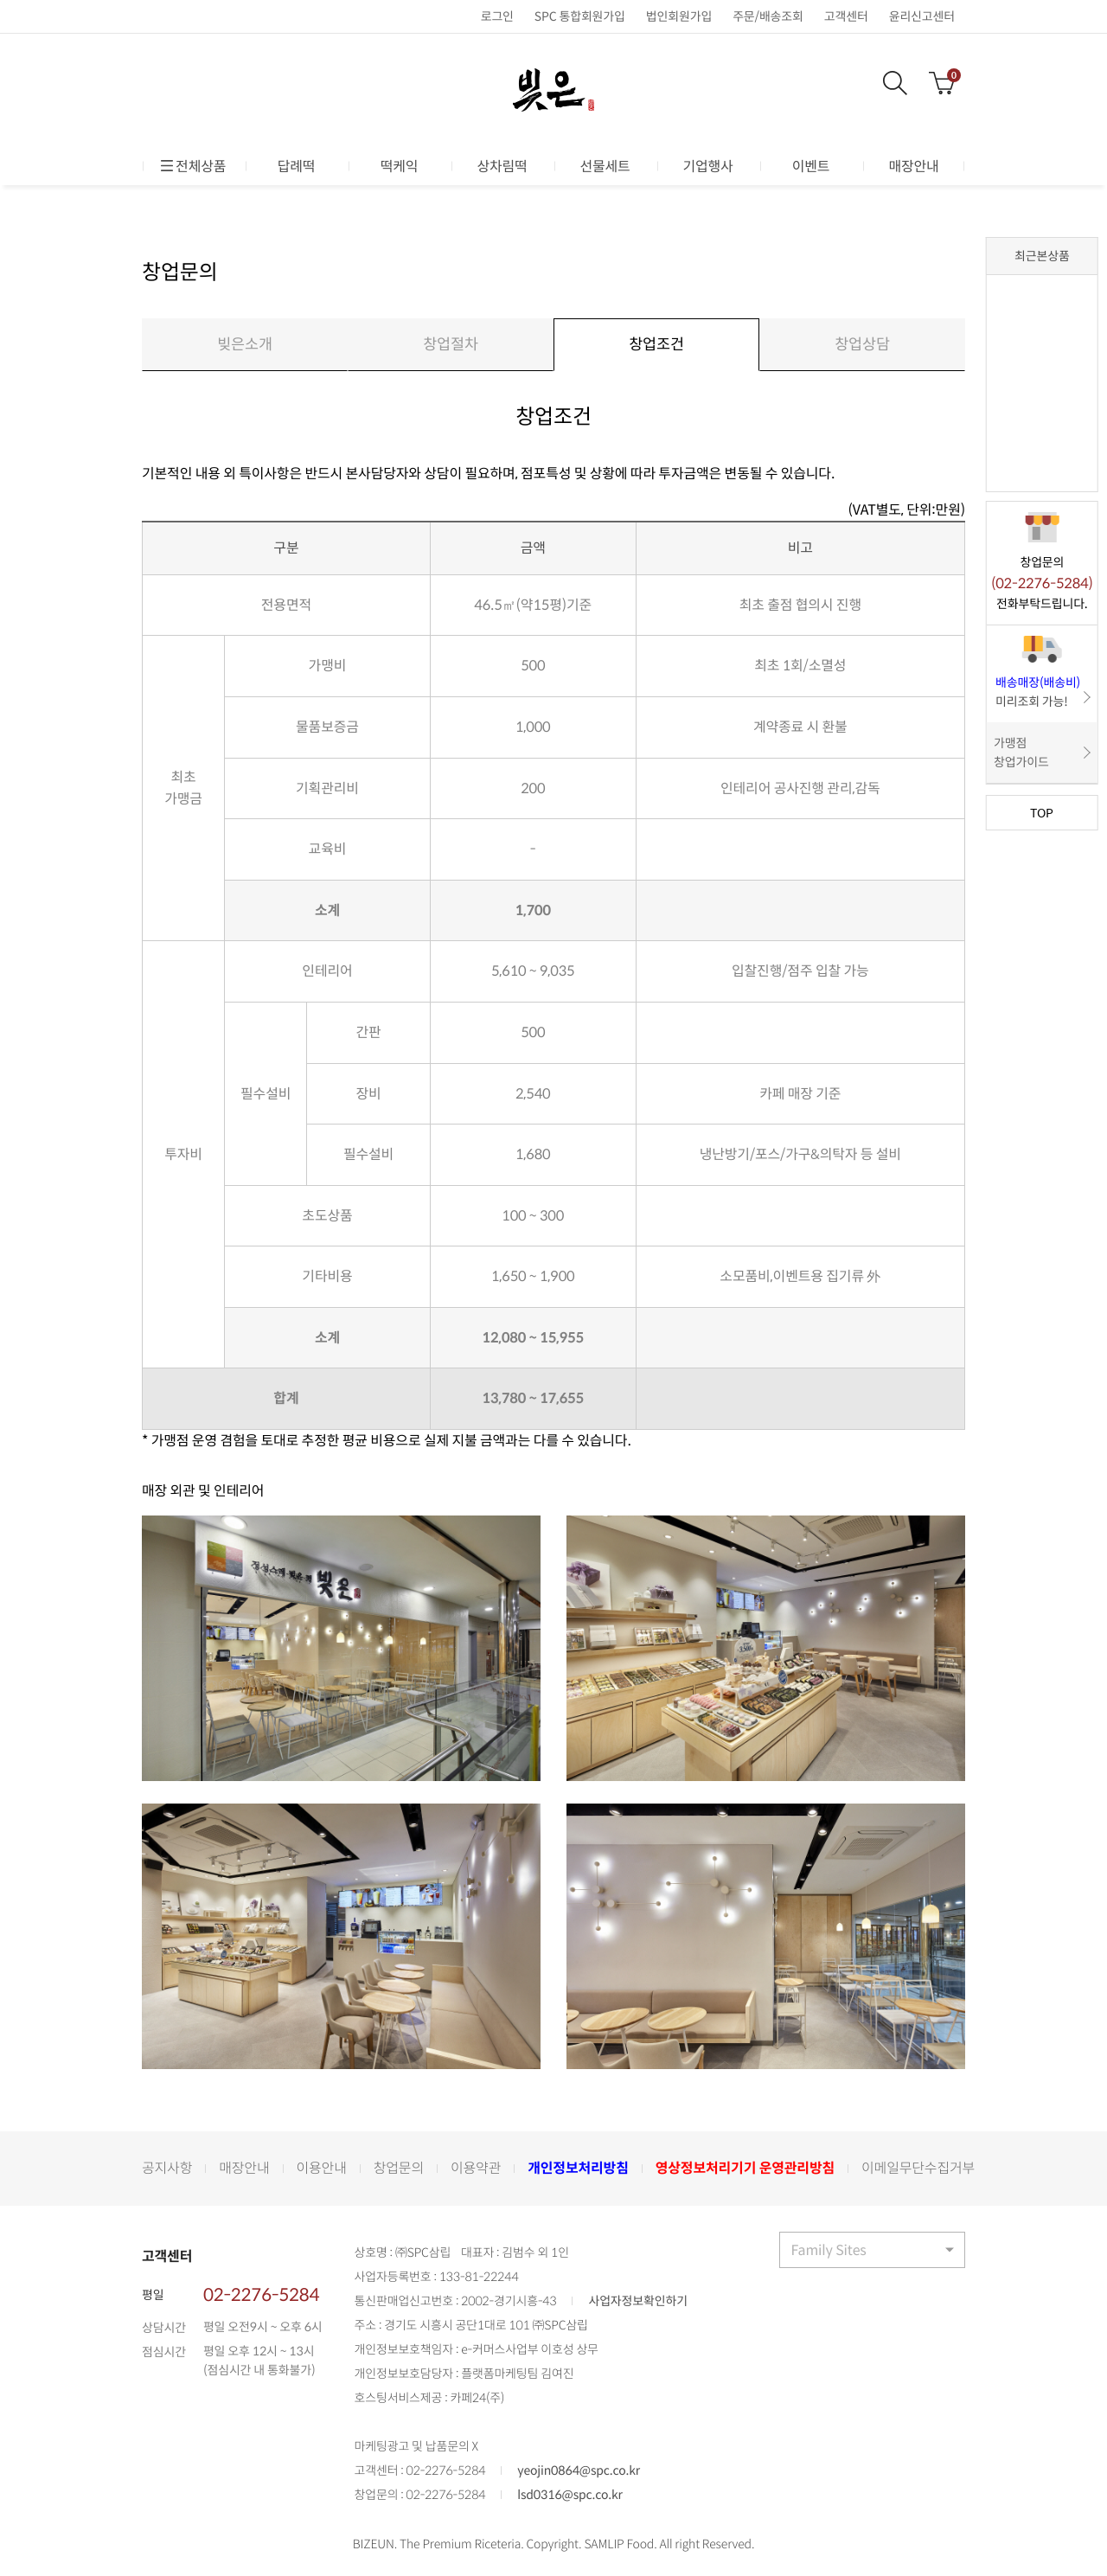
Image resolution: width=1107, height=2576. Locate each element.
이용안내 (322, 2169)
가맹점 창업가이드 (1021, 752)
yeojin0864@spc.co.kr (578, 2472)
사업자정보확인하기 (637, 2302)
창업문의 (399, 2169)
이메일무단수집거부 (918, 2169)
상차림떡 (502, 166)
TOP (1041, 812)
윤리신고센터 (922, 16)
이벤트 (811, 166)
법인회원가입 (679, 16)
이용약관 (476, 2169)
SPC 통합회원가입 (579, 16)
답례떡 (297, 166)
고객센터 (846, 16)
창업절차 (450, 344)
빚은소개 (244, 344)
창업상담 (862, 344)
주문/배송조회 (768, 16)
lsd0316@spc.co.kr (570, 2496)
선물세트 (604, 166)
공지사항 (167, 2169)
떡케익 (400, 166)
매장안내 (913, 166)
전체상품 (194, 166)
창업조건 (656, 344)
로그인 (497, 16)
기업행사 (707, 166)
